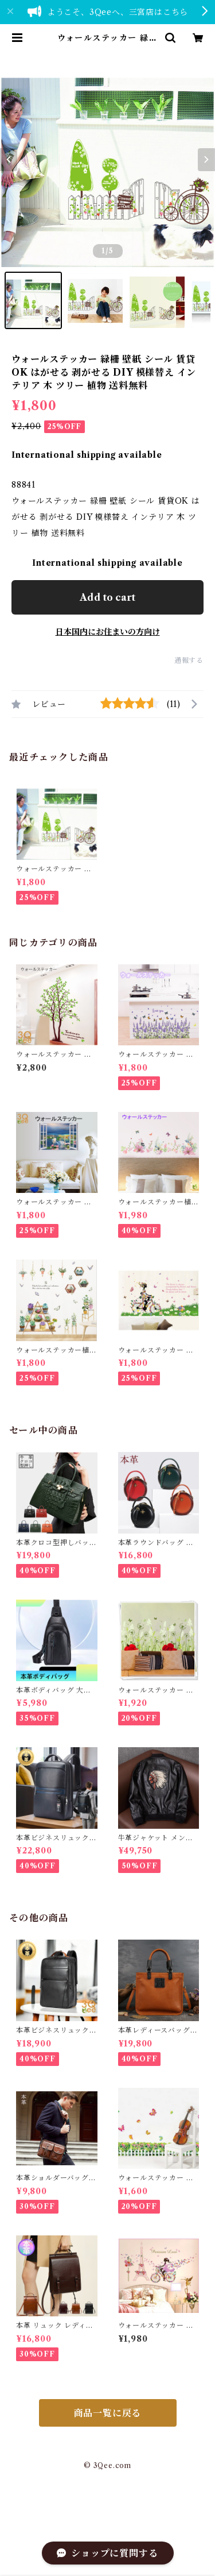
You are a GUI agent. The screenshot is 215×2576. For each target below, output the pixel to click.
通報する (189, 660)
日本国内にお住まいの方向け (108, 632)
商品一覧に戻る (108, 2413)
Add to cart (107, 597)
